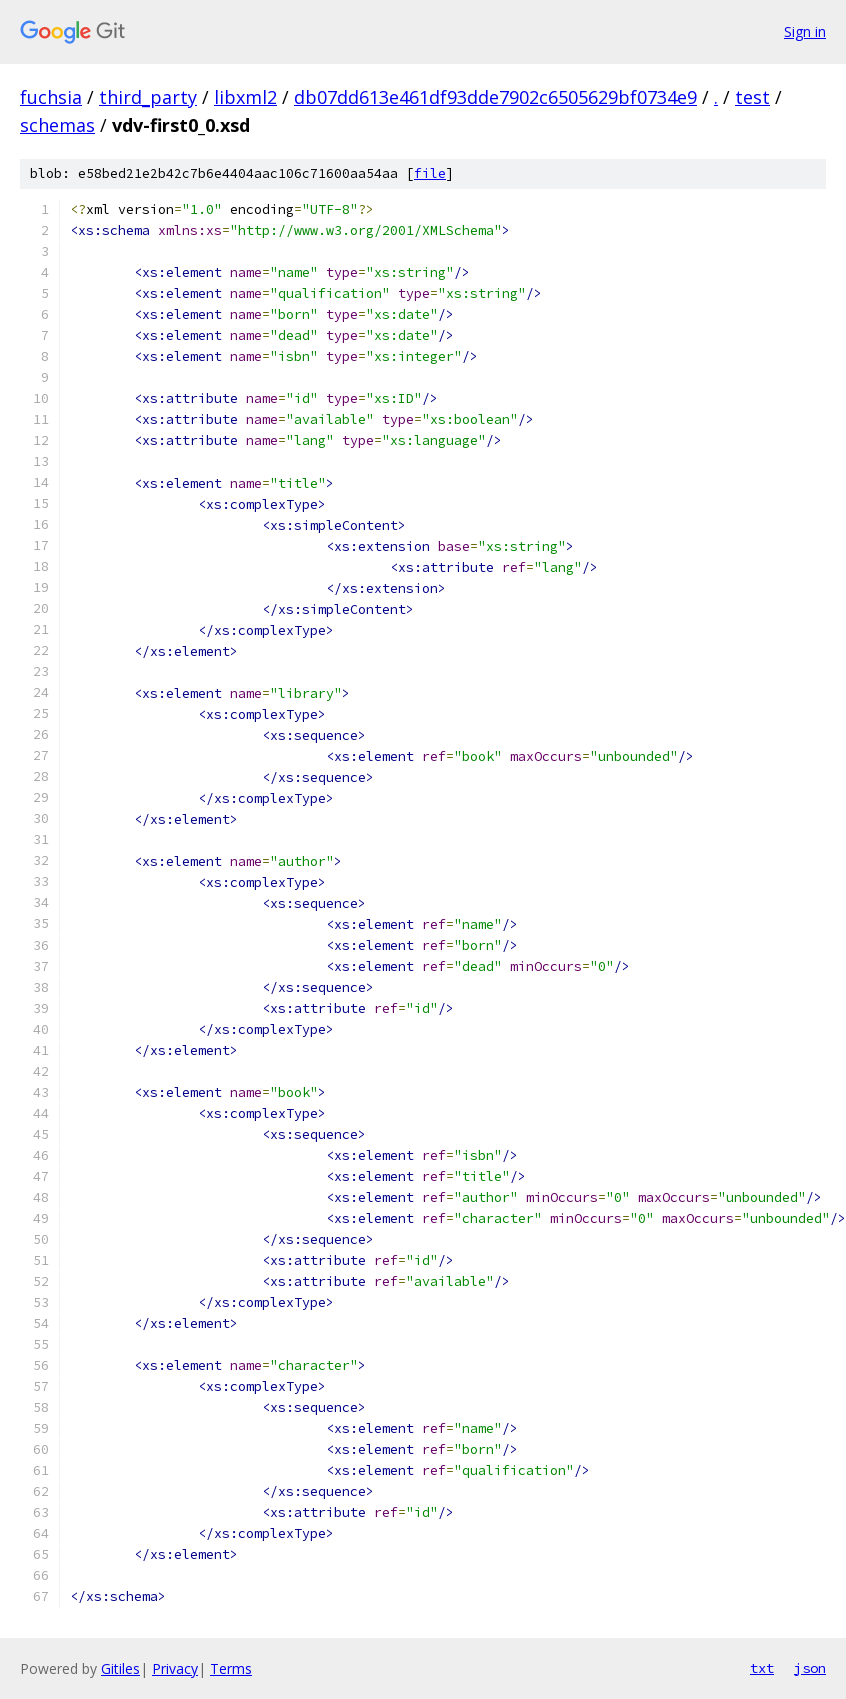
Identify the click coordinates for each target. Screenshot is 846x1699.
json (810, 1668)
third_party (148, 97)
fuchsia (51, 97)
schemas (57, 125)
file (430, 173)
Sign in (805, 31)
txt (762, 1668)
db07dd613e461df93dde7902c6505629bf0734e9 (495, 97)
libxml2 (245, 97)
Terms (231, 1668)
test (752, 97)
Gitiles (120, 1668)
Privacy (175, 1668)
